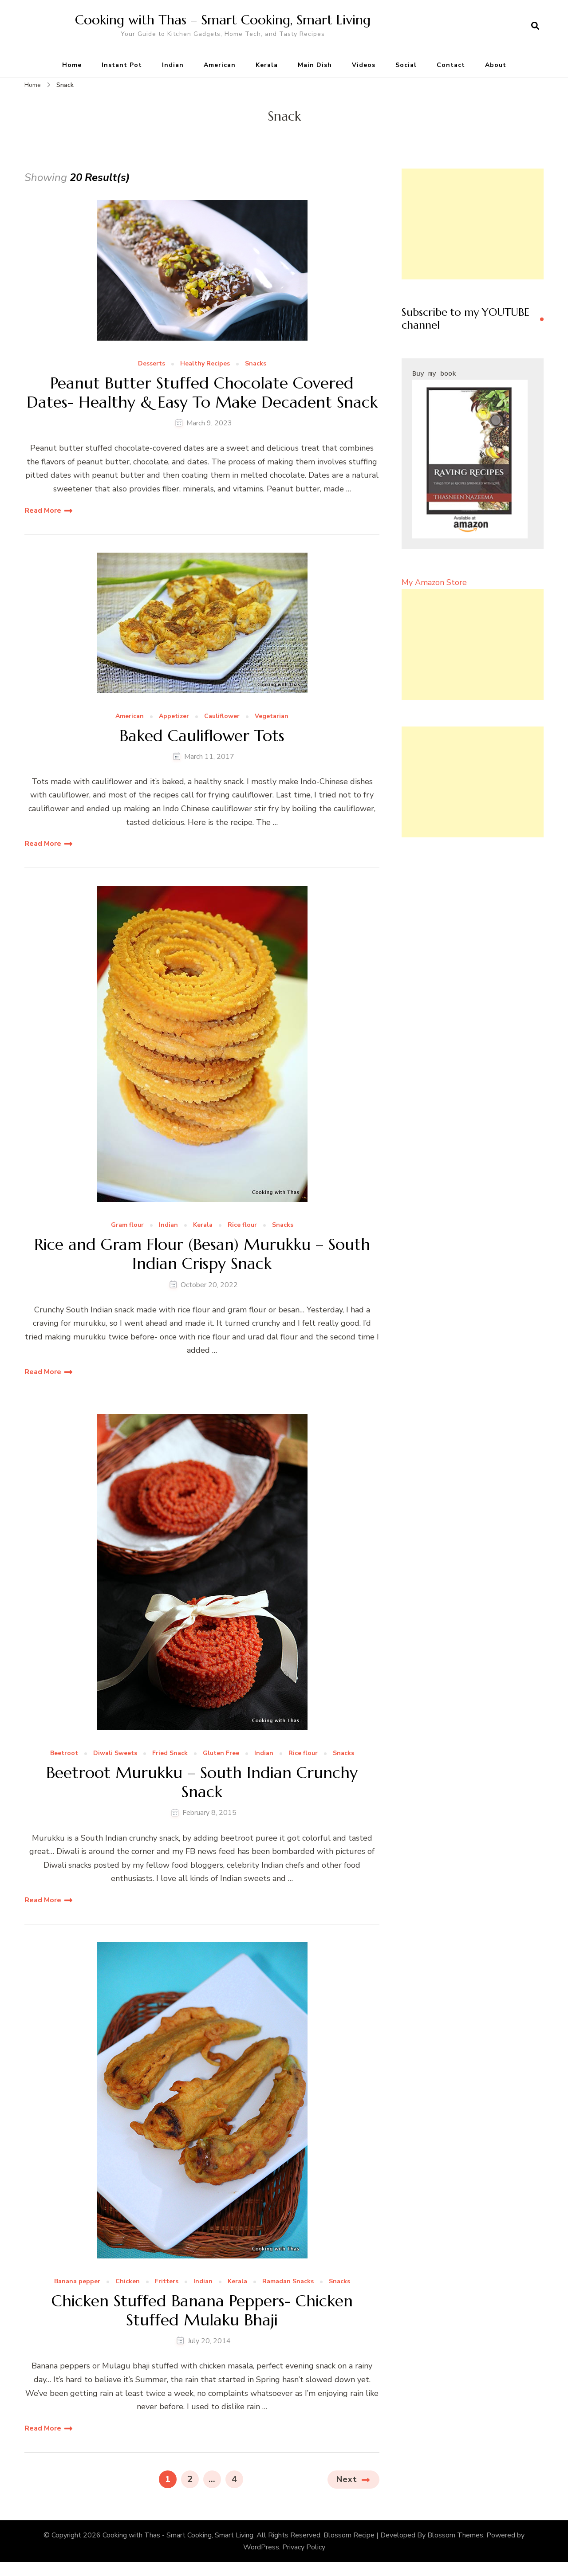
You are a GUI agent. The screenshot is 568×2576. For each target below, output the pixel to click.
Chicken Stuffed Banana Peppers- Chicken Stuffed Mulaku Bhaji (202, 2310)
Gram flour (127, 1225)
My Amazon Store (434, 582)
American (220, 65)
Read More (42, 510)
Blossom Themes (455, 2535)
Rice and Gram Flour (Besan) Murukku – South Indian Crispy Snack (202, 1254)
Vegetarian (271, 716)
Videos (363, 65)
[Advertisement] (473, 224)
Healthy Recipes (205, 364)
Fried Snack (170, 1753)
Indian (173, 65)
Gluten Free (221, 1753)
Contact (451, 65)
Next (346, 2479)
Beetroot (64, 1753)
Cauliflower (222, 716)
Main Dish (315, 65)
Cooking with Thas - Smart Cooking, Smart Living (178, 2535)
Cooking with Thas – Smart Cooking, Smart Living (223, 20)
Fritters (166, 2281)
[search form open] (535, 26)
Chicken (127, 2281)
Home (72, 65)
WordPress (261, 2547)
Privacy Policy (303, 2547)
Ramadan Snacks (288, 2281)
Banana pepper (77, 2281)
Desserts (151, 364)
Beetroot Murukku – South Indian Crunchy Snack (202, 1782)
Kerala (267, 65)
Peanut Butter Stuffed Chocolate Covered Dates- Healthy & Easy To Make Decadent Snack (202, 392)
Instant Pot (122, 65)
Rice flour (242, 1225)
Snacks (255, 364)
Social (406, 65)
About (495, 65)
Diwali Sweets (115, 1753)
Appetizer (174, 716)
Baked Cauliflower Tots (201, 735)
